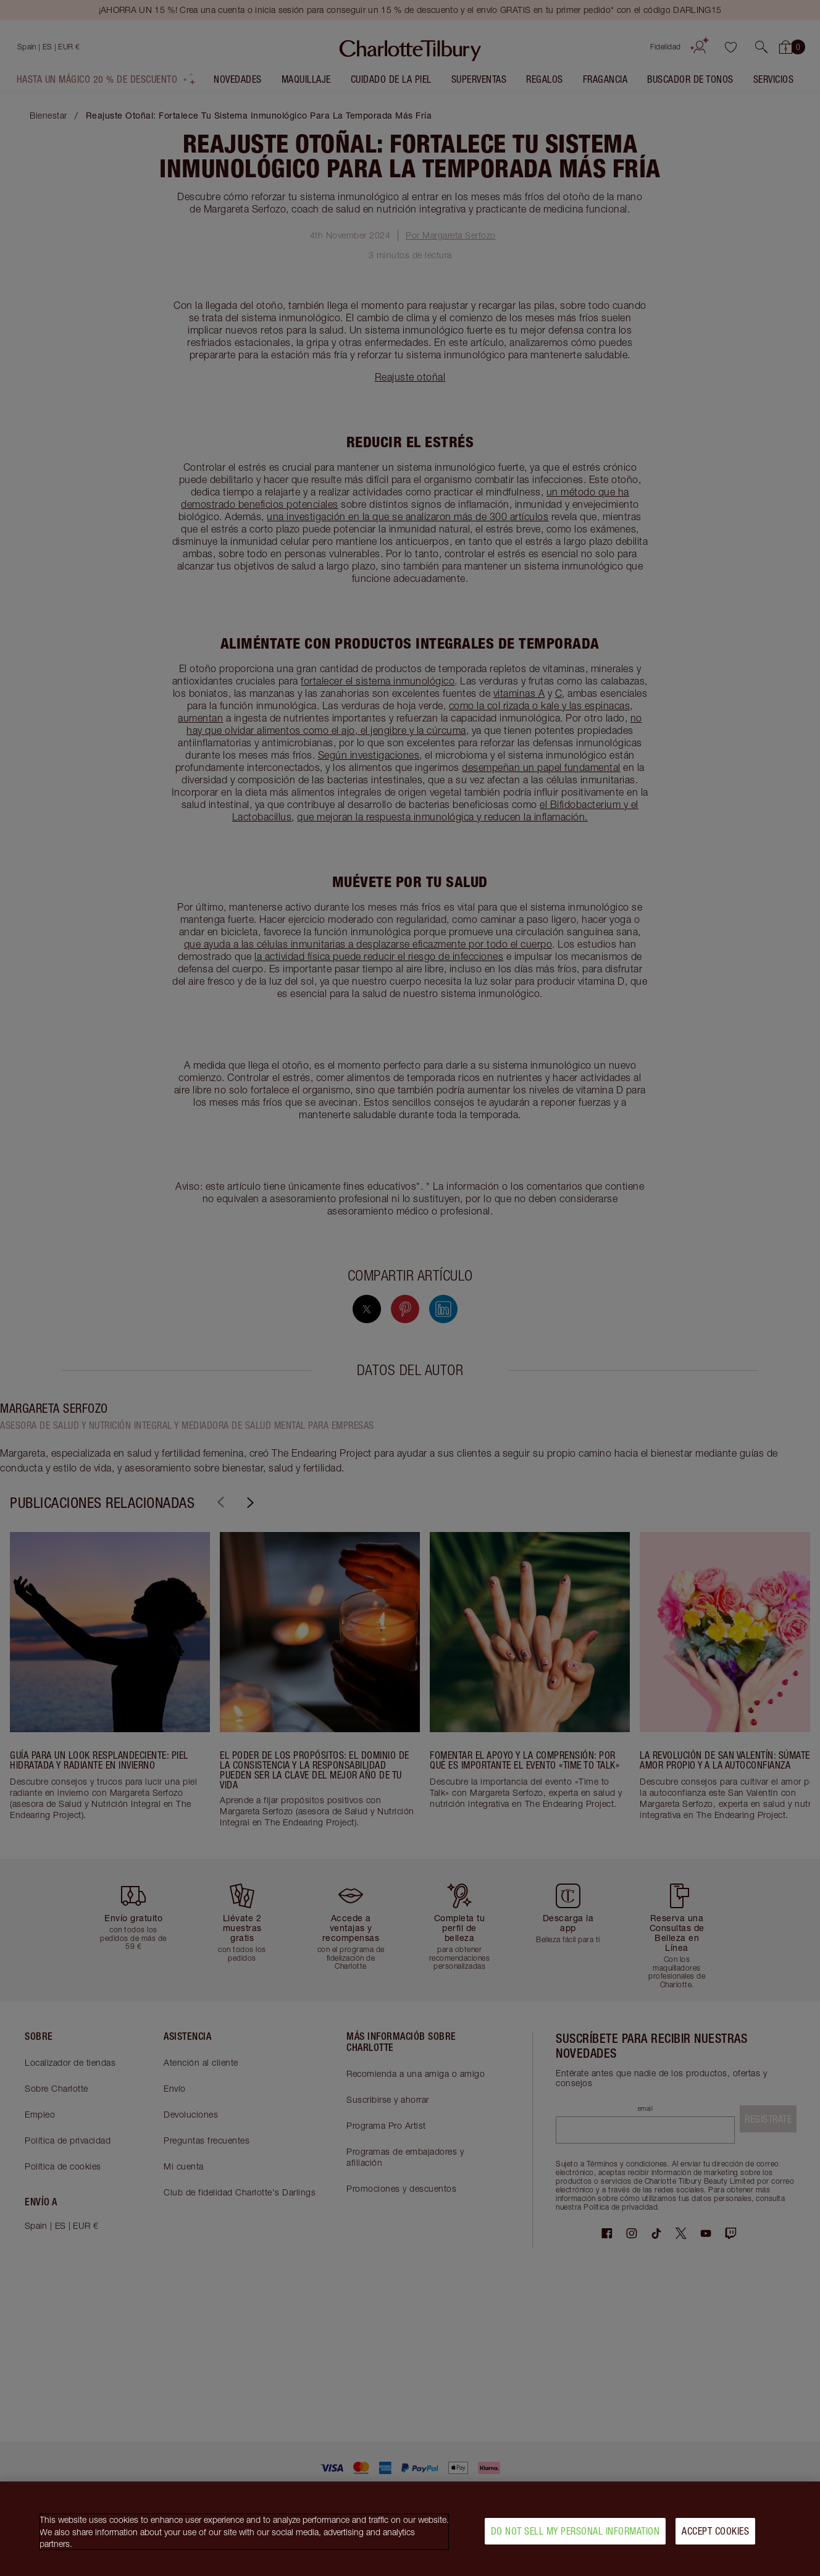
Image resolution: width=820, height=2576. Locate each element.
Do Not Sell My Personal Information (575, 2530)
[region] (410, 2528)
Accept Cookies (715, 2530)
